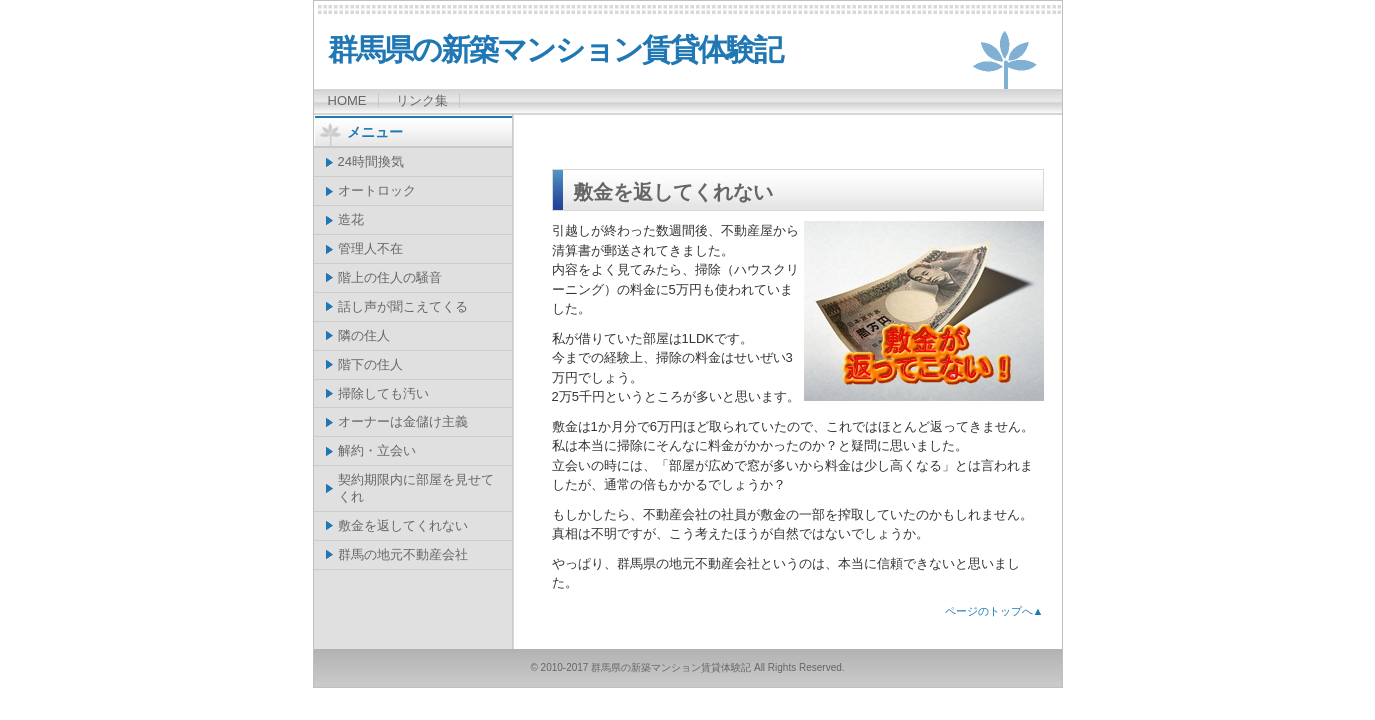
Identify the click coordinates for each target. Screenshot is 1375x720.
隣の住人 (364, 335)
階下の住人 (370, 364)
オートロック (377, 190)
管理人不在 (370, 248)
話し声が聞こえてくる (403, 306)
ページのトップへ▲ (994, 611)
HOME (347, 100)
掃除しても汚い (383, 393)
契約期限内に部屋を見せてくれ (416, 488)
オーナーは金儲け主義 (403, 421)
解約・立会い (377, 450)
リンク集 (422, 100)
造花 (351, 219)
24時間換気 (371, 161)
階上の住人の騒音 (390, 277)
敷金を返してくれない (403, 525)
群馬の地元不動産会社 (403, 554)
